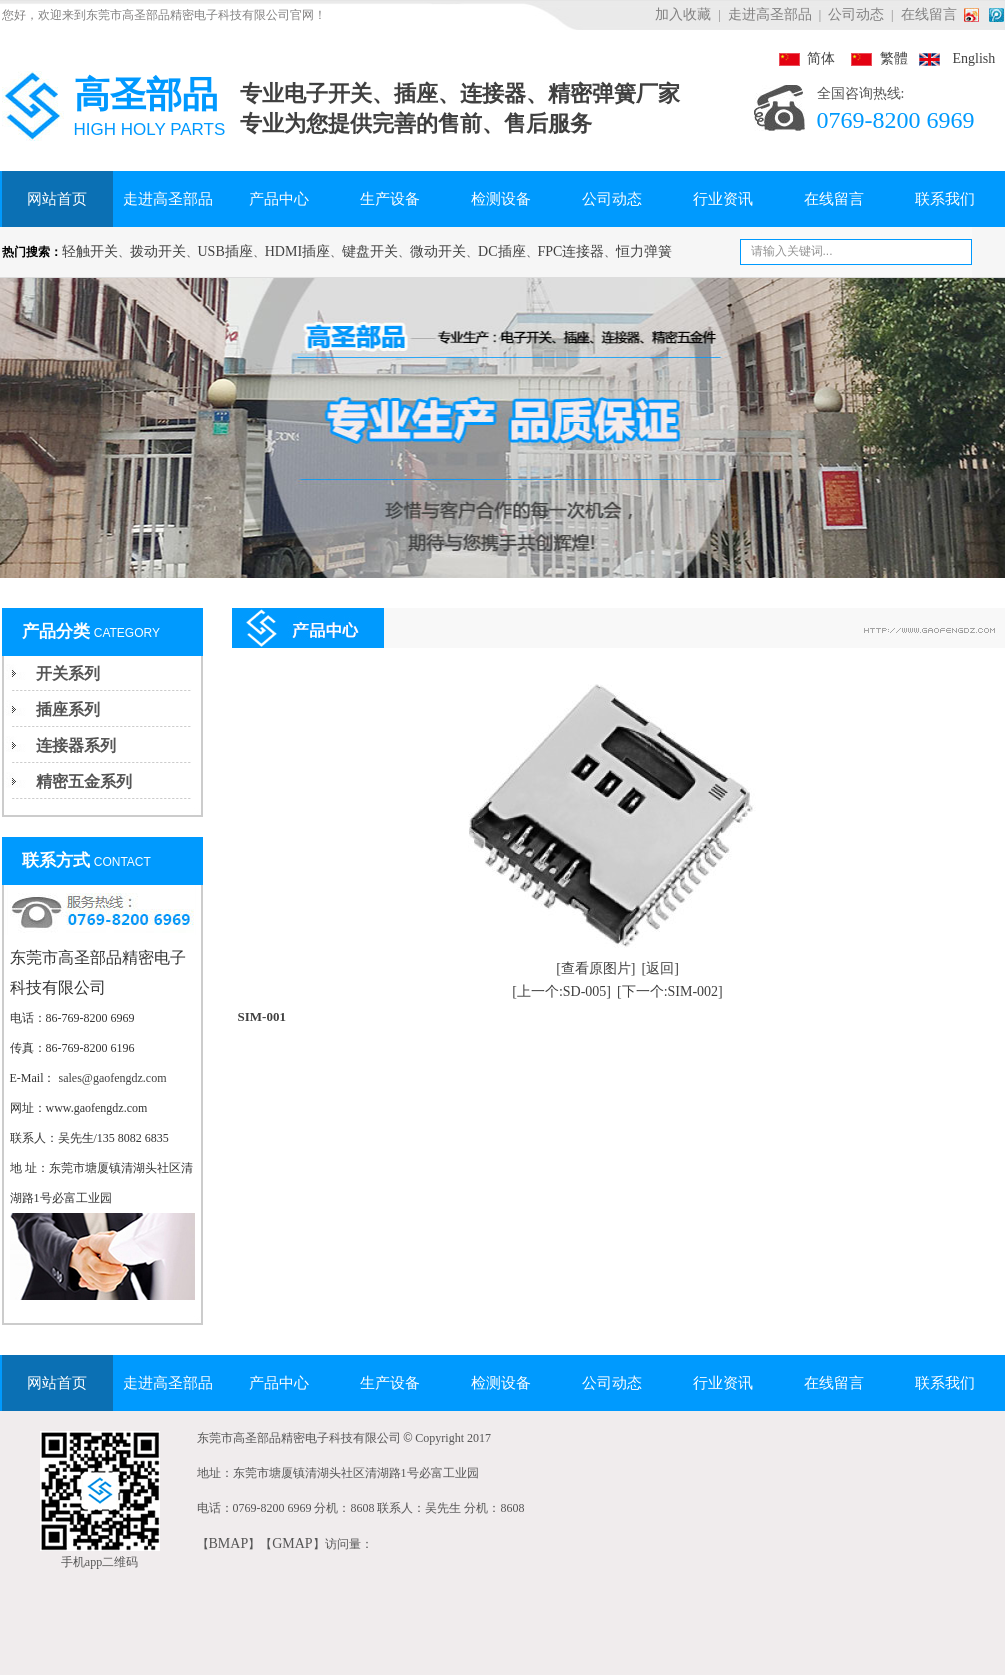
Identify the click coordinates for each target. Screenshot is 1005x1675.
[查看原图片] (595, 968)
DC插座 (501, 251)
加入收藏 (683, 14)
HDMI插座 (297, 251)
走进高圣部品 (770, 14)
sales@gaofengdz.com (113, 1078)
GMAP (292, 1543)
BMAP (229, 1543)
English (953, 58)
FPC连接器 (571, 251)
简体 (807, 58)
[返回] (660, 968)
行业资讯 (723, 199)
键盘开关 (370, 251)
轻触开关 (90, 251)
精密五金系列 (84, 781)
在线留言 (929, 14)
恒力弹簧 (644, 251)
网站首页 (57, 199)
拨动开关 (158, 251)
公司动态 (856, 14)
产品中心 (279, 199)
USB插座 (225, 251)
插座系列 (68, 709)
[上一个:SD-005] (561, 991)
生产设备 (390, 199)
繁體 (873, 58)
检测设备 (501, 199)
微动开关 (438, 251)
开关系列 (68, 673)
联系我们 (945, 199)
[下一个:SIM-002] (670, 991)
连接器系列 (76, 745)
